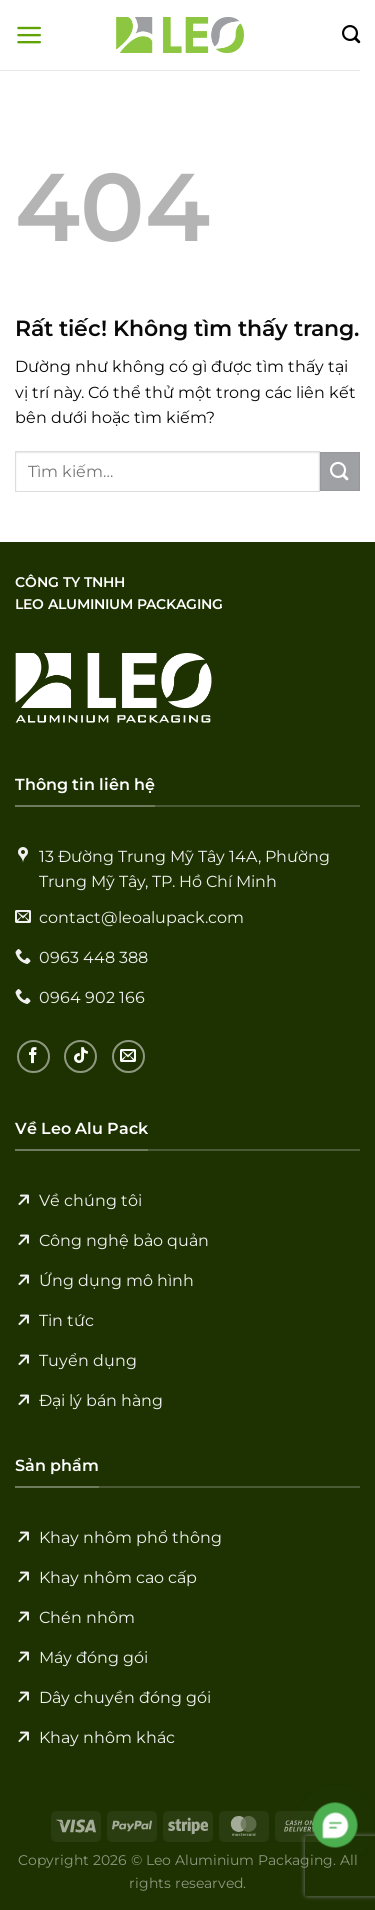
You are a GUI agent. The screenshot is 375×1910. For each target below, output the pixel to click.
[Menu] (29, 35)
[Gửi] (340, 471)
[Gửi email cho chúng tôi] (128, 1056)
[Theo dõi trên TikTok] (80, 1056)
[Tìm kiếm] (351, 35)
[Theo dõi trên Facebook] (33, 1056)
